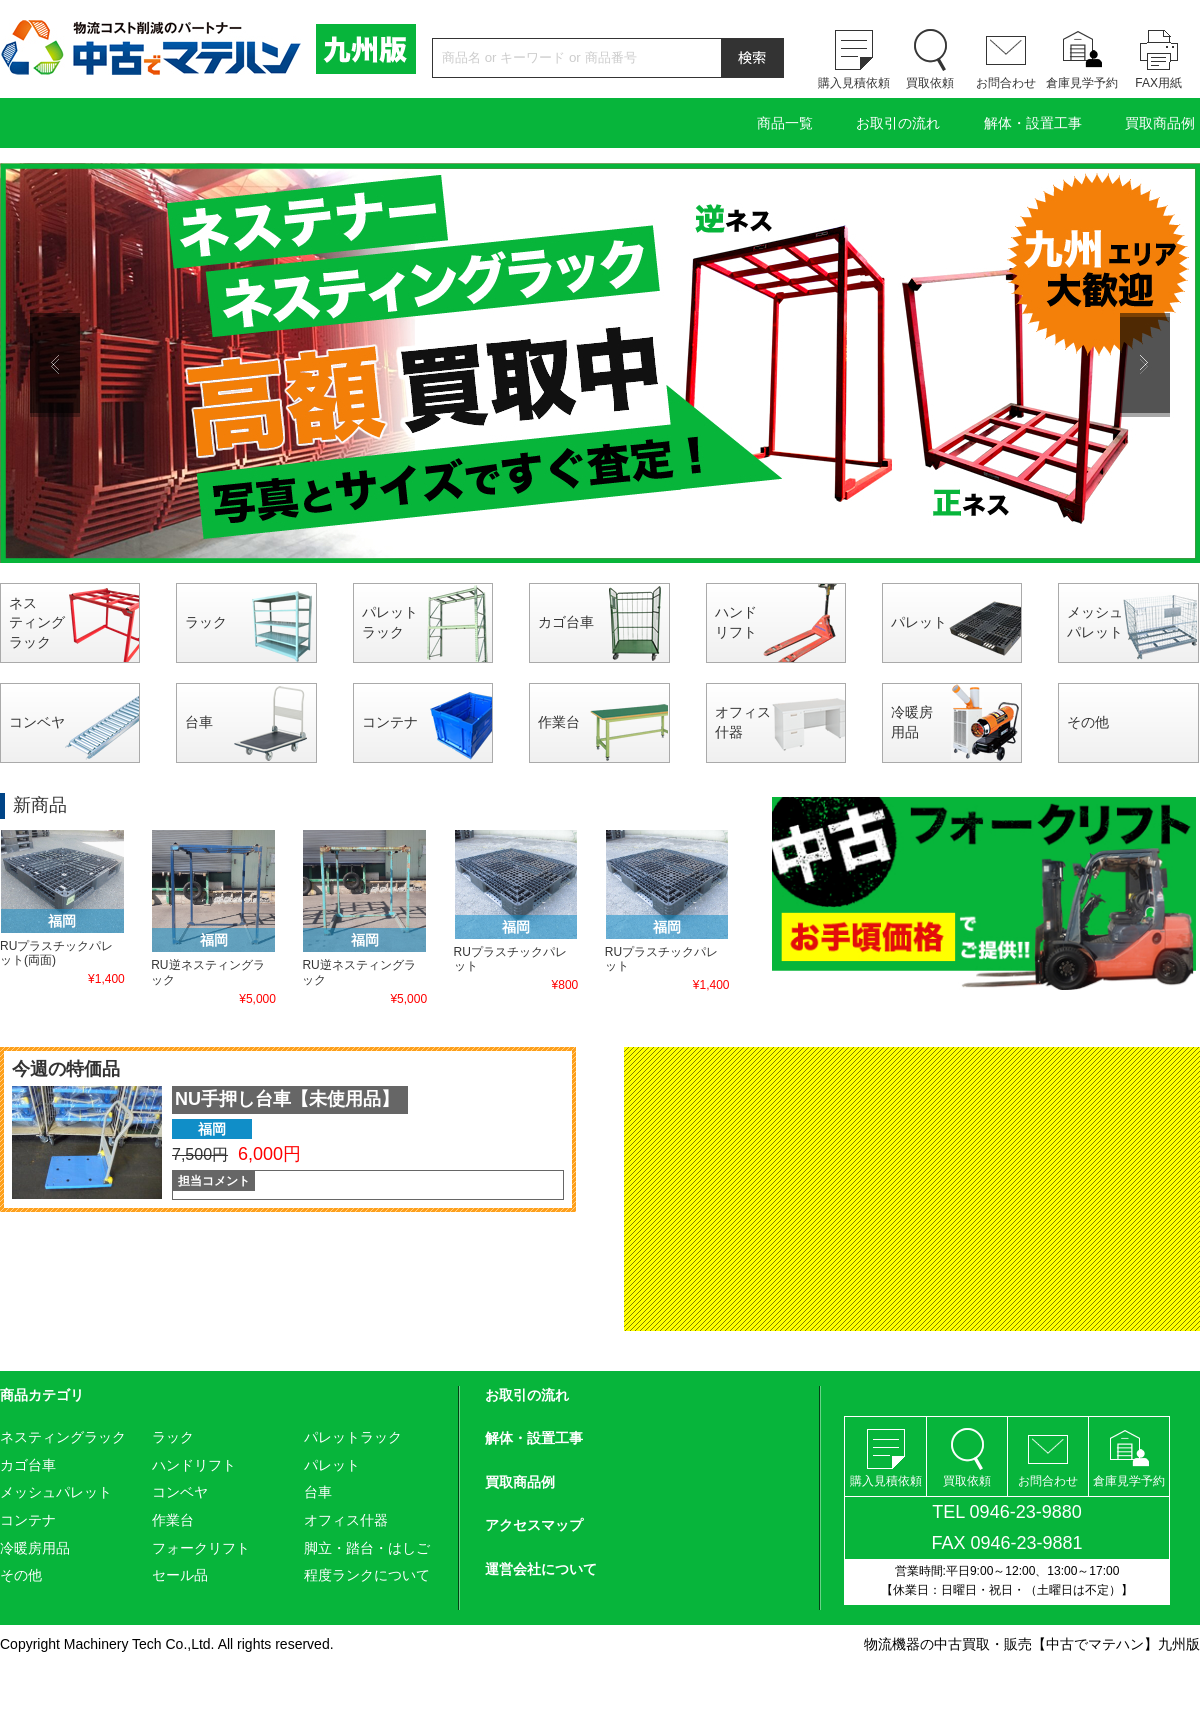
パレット (919, 622)
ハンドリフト (736, 622)
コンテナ (390, 722)
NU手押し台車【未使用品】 (287, 1099)
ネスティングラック (37, 622)
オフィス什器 (743, 722)
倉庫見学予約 (1082, 83)
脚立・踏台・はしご (367, 1548)
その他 (1088, 722)
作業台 (559, 722)
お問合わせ (1006, 83)
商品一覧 (785, 123)
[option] (600, 363)
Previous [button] (55, 363)
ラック (206, 622)
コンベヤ (37, 722)
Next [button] (1145, 363)
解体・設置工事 (1033, 123)
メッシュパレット (1095, 622)
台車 (199, 722)
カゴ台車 (566, 622)
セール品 (180, 1575)
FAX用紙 (1158, 83)
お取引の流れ (898, 123)
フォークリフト (201, 1548)
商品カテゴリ (42, 1395)
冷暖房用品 (912, 722)
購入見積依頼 (854, 83)
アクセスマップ (534, 1525)
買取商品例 (1160, 123)
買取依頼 (930, 83)
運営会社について (541, 1569)
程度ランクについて (367, 1575)
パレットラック (390, 622)
